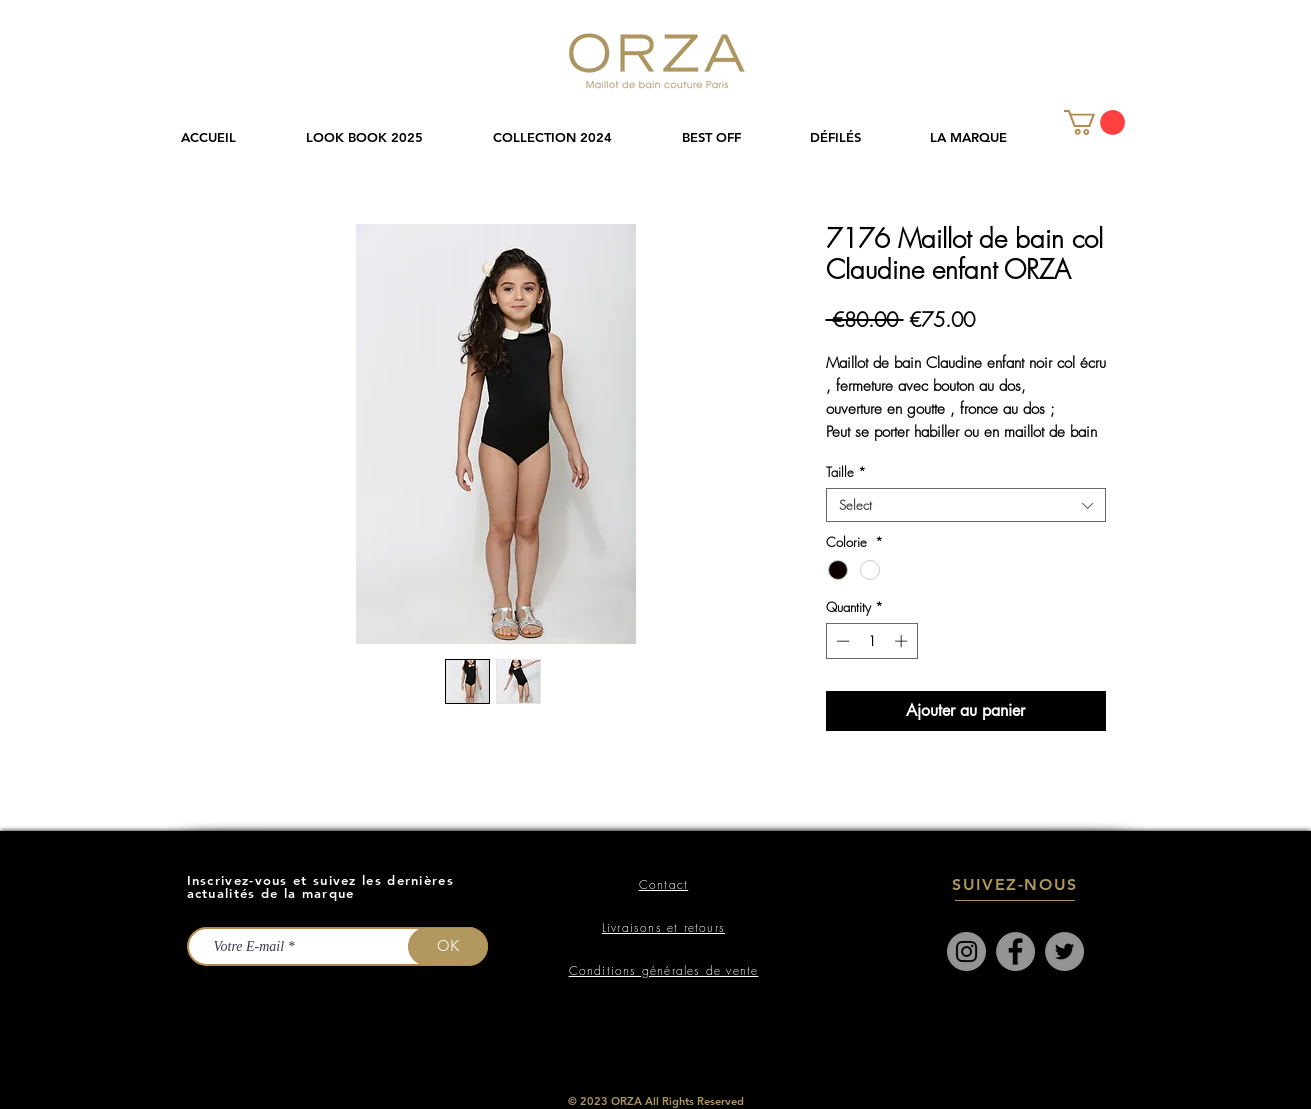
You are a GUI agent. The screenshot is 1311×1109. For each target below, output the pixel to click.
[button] (572, 137)
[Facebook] (1015, 951)
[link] (1094, 122)
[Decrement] (841, 641)
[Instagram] (966, 951)
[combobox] (966, 505)
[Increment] (903, 641)
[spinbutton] (871, 641)
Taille (846, 472)
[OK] (448, 946)
